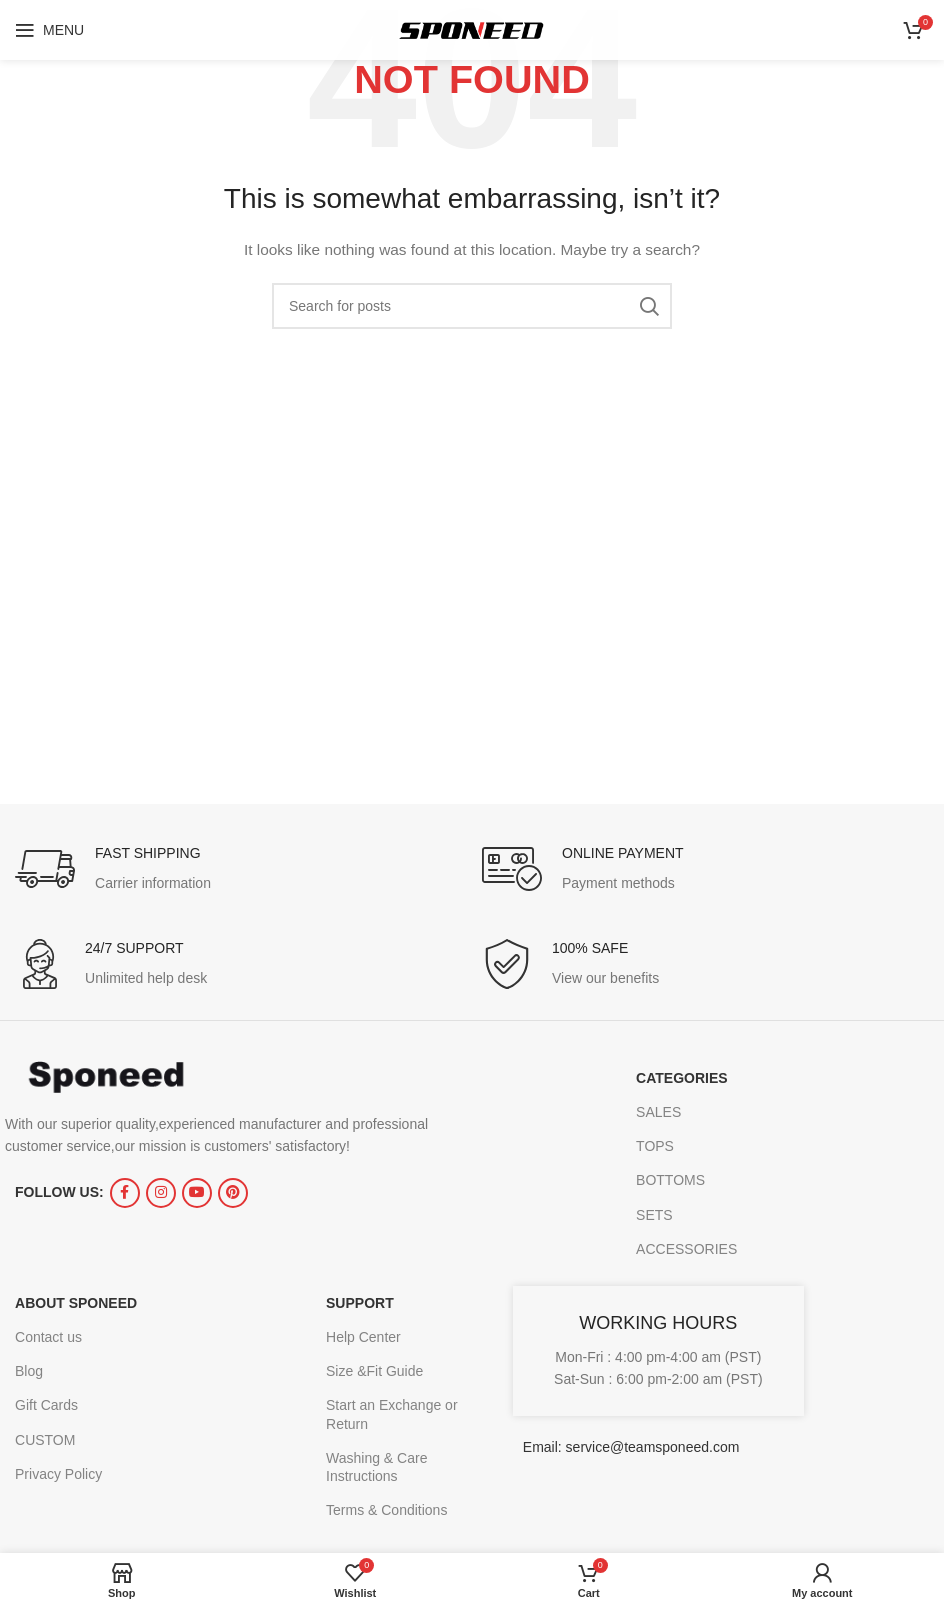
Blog (29, 1371)
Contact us (48, 1337)
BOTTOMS (670, 1180)
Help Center (363, 1337)
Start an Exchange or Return (392, 1414)
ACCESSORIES (686, 1249)
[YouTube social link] (197, 1193)
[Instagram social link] (161, 1193)
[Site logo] (472, 29)
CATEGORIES (682, 1078)
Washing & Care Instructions (376, 1467)
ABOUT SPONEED (76, 1303)
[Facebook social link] (125, 1193)
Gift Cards (46, 1405)
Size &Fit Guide (374, 1371)
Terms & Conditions (386, 1510)
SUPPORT (360, 1303)
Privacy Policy (58, 1474)
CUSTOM (45, 1440)
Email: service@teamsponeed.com (631, 1447)
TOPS (655, 1146)
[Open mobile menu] (49, 30)
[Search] (472, 306)
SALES (658, 1112)
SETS (654, 1215)
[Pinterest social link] (233, 1193)
